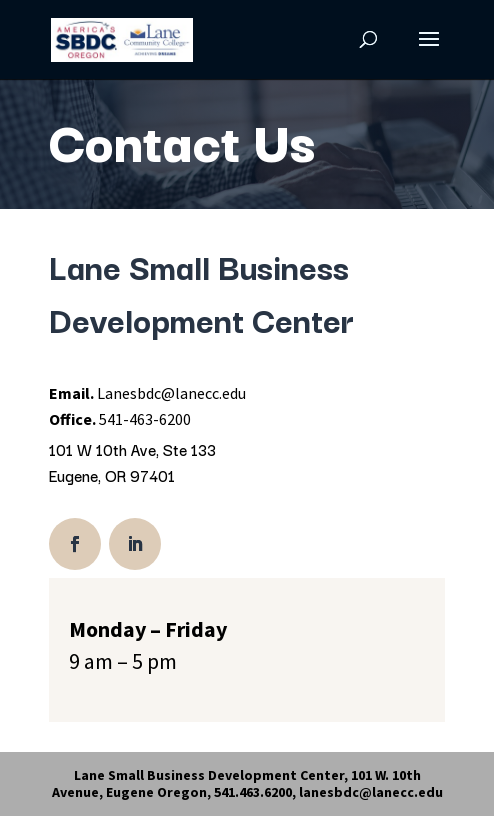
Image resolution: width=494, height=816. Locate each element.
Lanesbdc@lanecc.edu (171, 393)
